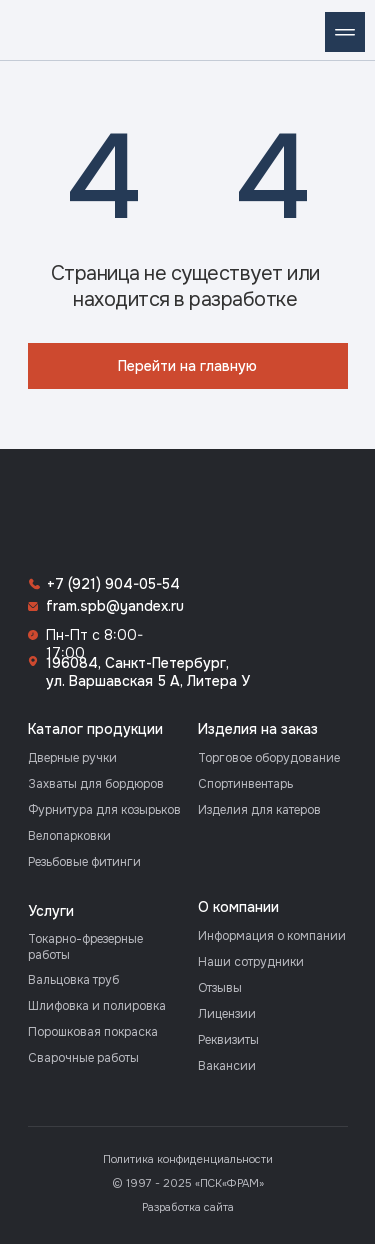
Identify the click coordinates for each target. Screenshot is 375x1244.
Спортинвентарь (245, 784)
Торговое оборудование (269, 758)
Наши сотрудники (251, 962)
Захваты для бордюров (96, 784)
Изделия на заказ (258, 729)
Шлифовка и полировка (97, 1006)
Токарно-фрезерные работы (85, 947)
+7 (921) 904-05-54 (113, 584)
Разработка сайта (188, 1207)
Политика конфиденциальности (188, 1159)
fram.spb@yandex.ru (115, 606)
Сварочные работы (83, 1058)
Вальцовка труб (73, 980)
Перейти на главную (187, 366)
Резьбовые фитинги (84, 862)
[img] (30, 30)
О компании (238, 907)
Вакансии (227, 1066)
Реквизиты (228, 1040)
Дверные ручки (72, 758)
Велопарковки (69, 836)
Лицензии (227, 1014)
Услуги (51, 911)
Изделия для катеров (259, 810)
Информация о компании (272, 936)
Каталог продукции (95, 729)
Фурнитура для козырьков (104, 810)
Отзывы (220, 988)
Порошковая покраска (93, 1032)
